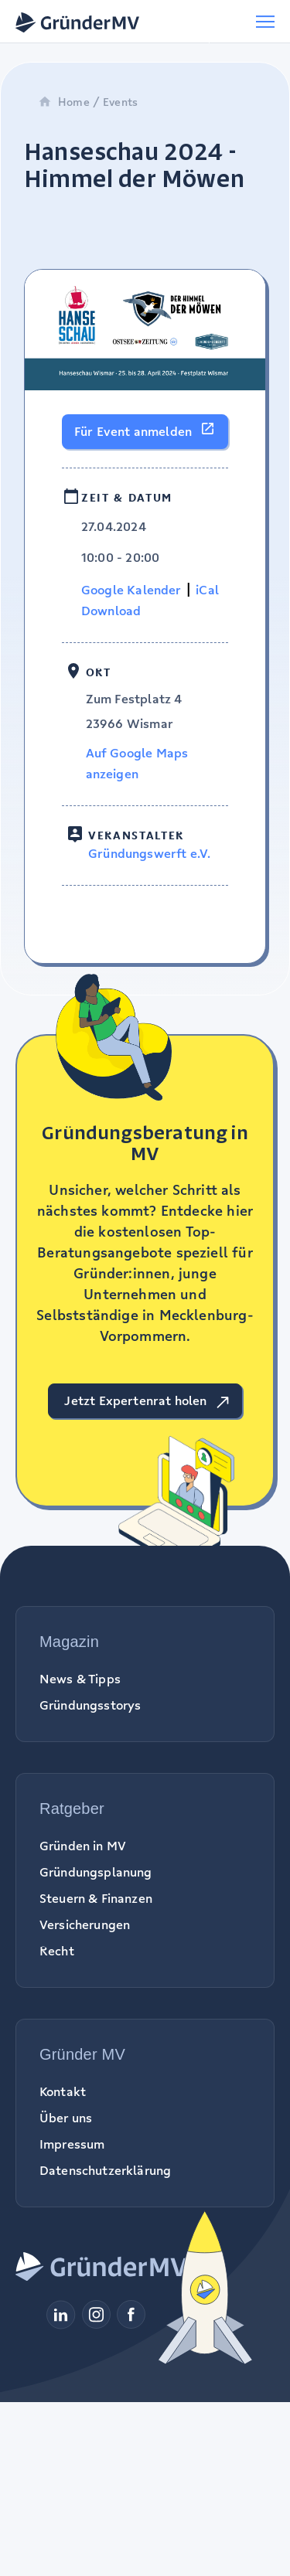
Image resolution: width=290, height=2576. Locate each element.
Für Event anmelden (133, 431)
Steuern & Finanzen (95, 1898)
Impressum (71, 2143)
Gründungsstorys (90, 1704)
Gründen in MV (82, 1845)
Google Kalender (131, 589)
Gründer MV (82, 2054)
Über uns (65, 2117)
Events (120, 101)
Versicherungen (84, 1924)
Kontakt (62, 2091)
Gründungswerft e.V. (149, 853)
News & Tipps (80, 1678)
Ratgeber (71, 1808)
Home (64, 102)
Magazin (69, 1641)
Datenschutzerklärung (105, 2170)
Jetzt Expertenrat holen (135, 1400)
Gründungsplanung (95, 1871)
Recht (56, 1950)
